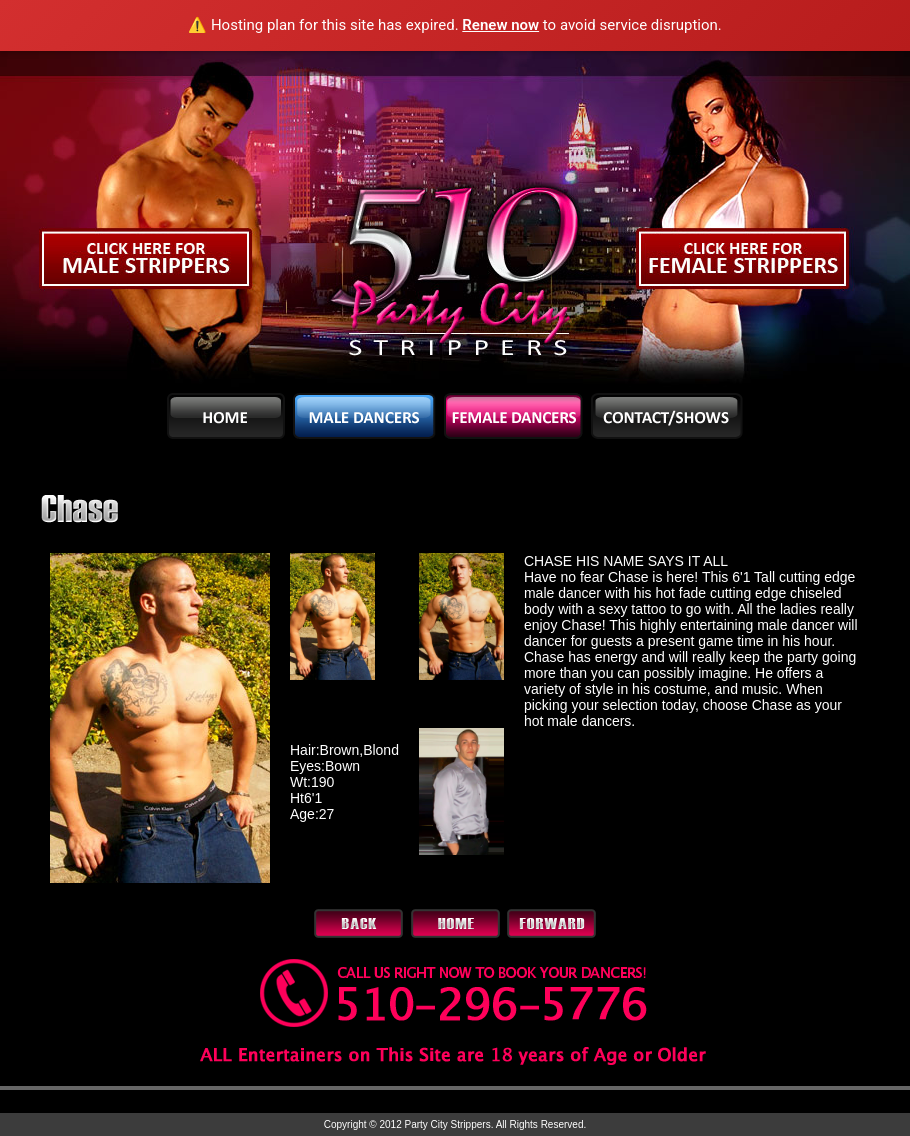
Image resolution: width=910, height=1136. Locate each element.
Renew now (500, 25)
